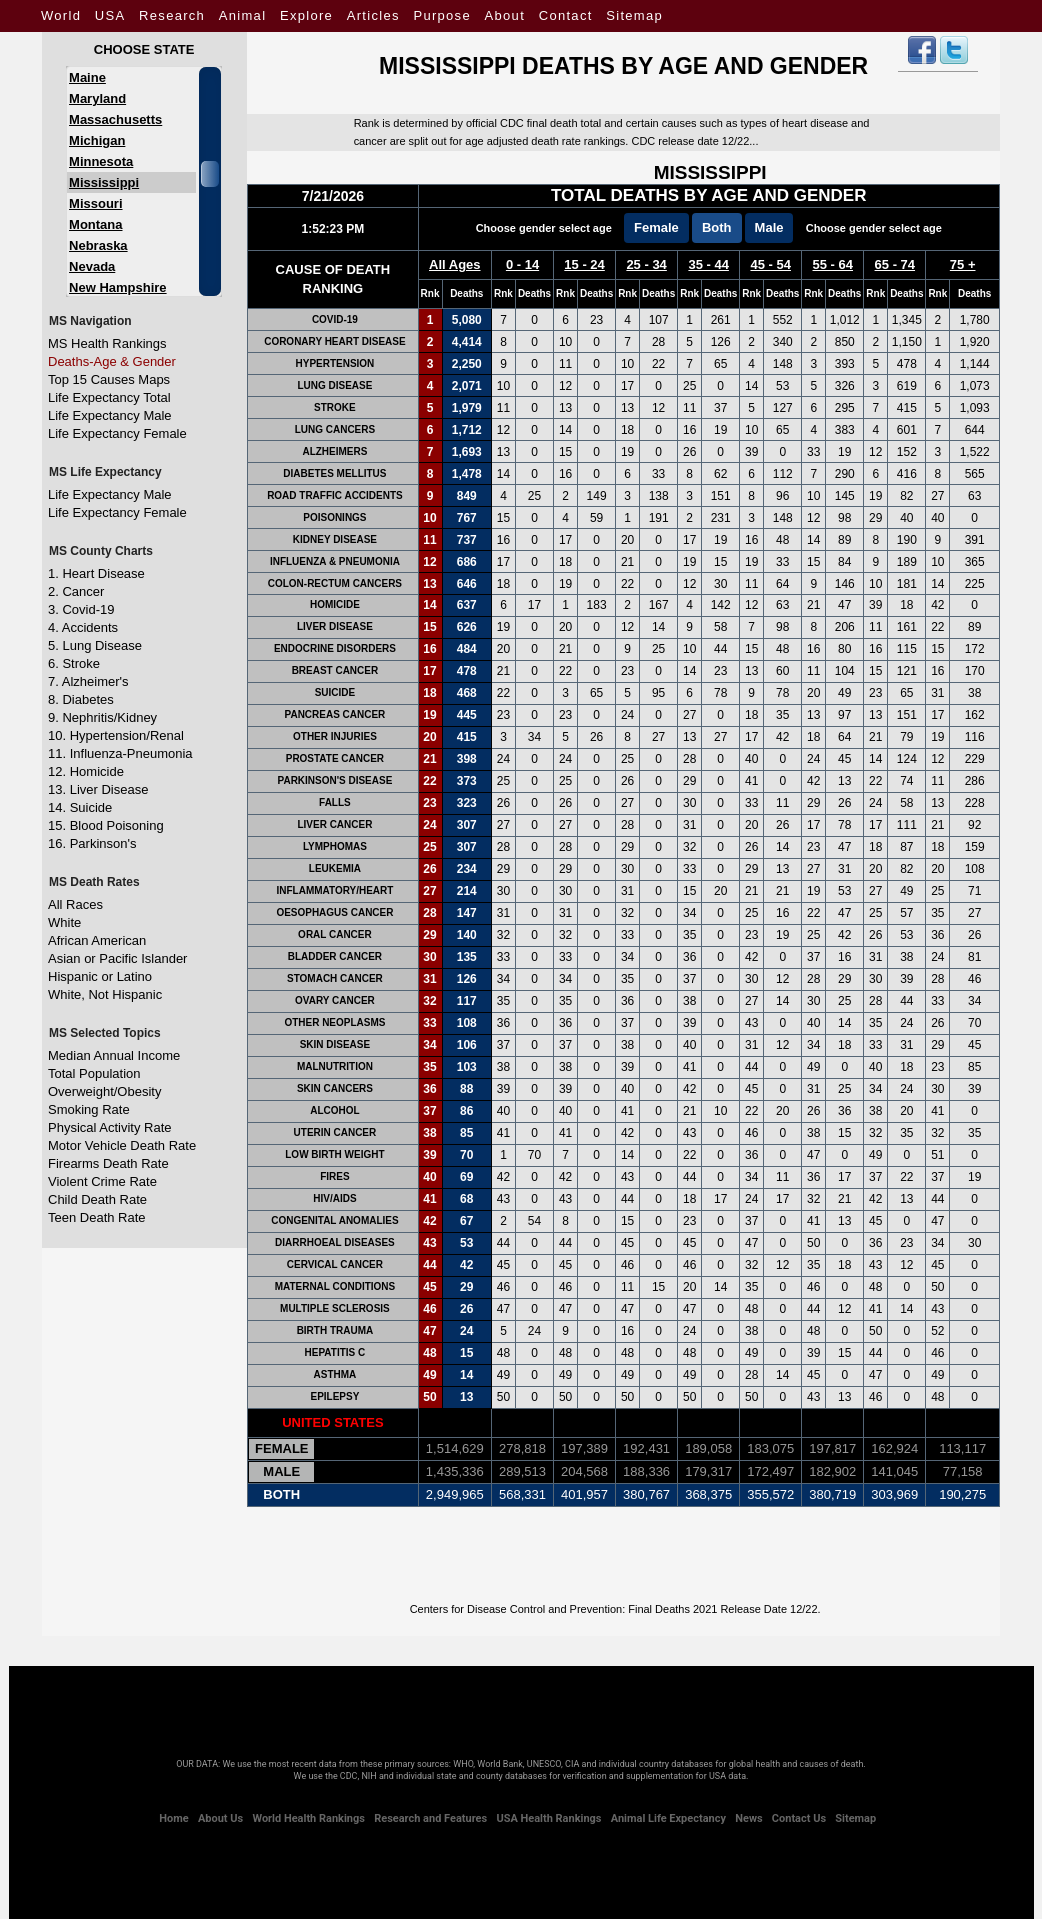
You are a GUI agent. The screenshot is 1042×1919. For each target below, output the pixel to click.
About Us (220, 1818)
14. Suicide (80, 807)
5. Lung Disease (95, 645)
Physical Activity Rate (110, 1127)
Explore (306, 15)
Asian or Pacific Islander (117, 958)
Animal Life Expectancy (668, 1818)
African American (97, 940)
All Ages (455, 264)
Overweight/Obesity (104, 1091)
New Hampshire (118, 287)
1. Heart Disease (96, 573)
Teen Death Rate (97, 1217)
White (64, 922)
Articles (373, 15)
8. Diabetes (81, 699)
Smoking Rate (89, 1109)
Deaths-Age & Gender (112, 361)
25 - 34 (646, 264)
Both (717, 227)
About (505, 15)
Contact (566, 15)
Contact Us (799, 1818)
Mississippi (104, 182)
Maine (87, 77)
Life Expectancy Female (117, 433)
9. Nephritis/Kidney (102, 717)
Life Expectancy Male (110, 415)
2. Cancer (76, 591)
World (61, 15)
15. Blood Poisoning (106, 825)
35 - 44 (708, 264)
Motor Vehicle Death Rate (122, 1145)
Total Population (94, 1073)
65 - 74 (895, 264)
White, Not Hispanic (105, 994)
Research (172, 15)
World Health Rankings (308, 1818)
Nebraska (98, 245)
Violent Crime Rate (102, 1181)
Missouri (95, 203)
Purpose (442, 15)
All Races (75, 904)
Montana (95, 224)
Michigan (97, 140)
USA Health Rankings (548, 1818)
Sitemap (634, 15)
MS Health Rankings (107, 343)
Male (769, 227)
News (748, 1818)
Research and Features (430, 1818)
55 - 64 (833, 264)
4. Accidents (83, 627)
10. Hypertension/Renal (116, 735)
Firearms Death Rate (108, 1163)
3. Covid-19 (81, 609)
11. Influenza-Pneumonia (120, 753)
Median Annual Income (114, 1055)
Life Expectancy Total (109, 397)
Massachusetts (115, 119)
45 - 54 (770, 264)
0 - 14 (522, 264)
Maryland (97, 98)
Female (656, 227)
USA (110, 15)
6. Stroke (74, 663)
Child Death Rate (97, 1199)
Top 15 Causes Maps (109, 379)
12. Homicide (86, 771)
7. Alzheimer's (88, 681)
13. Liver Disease (98, 789)
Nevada (92, 266)
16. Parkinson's (92, 843)
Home (173, 1818)
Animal (243, 15)
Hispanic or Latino (100, 976)
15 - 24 (584, 264)
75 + (963, 264)
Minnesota (101, 161)
